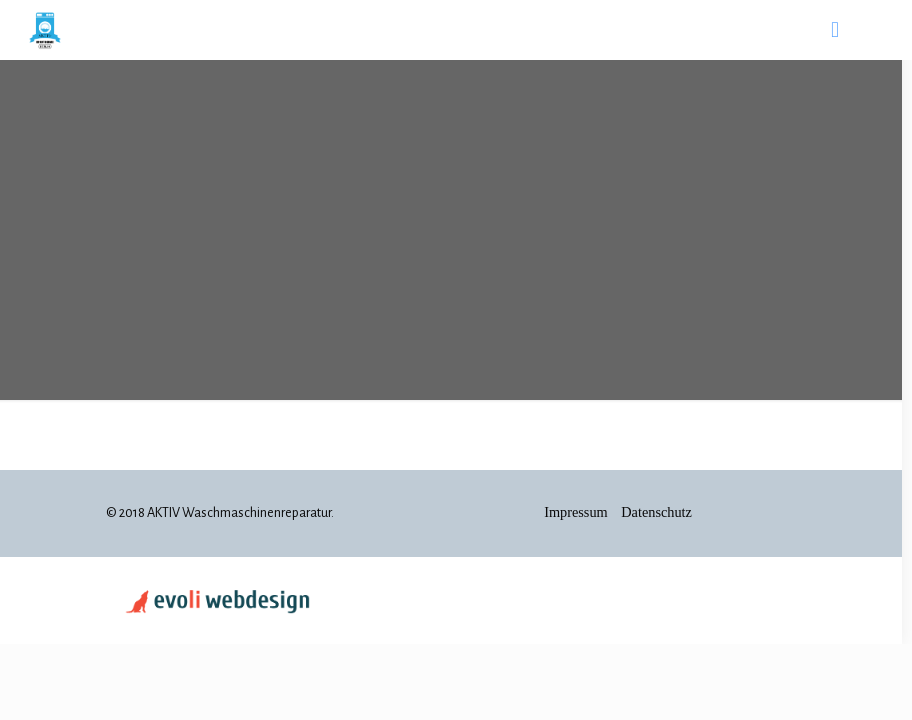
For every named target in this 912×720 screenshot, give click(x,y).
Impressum (577, 512)
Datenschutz (656, 512)
